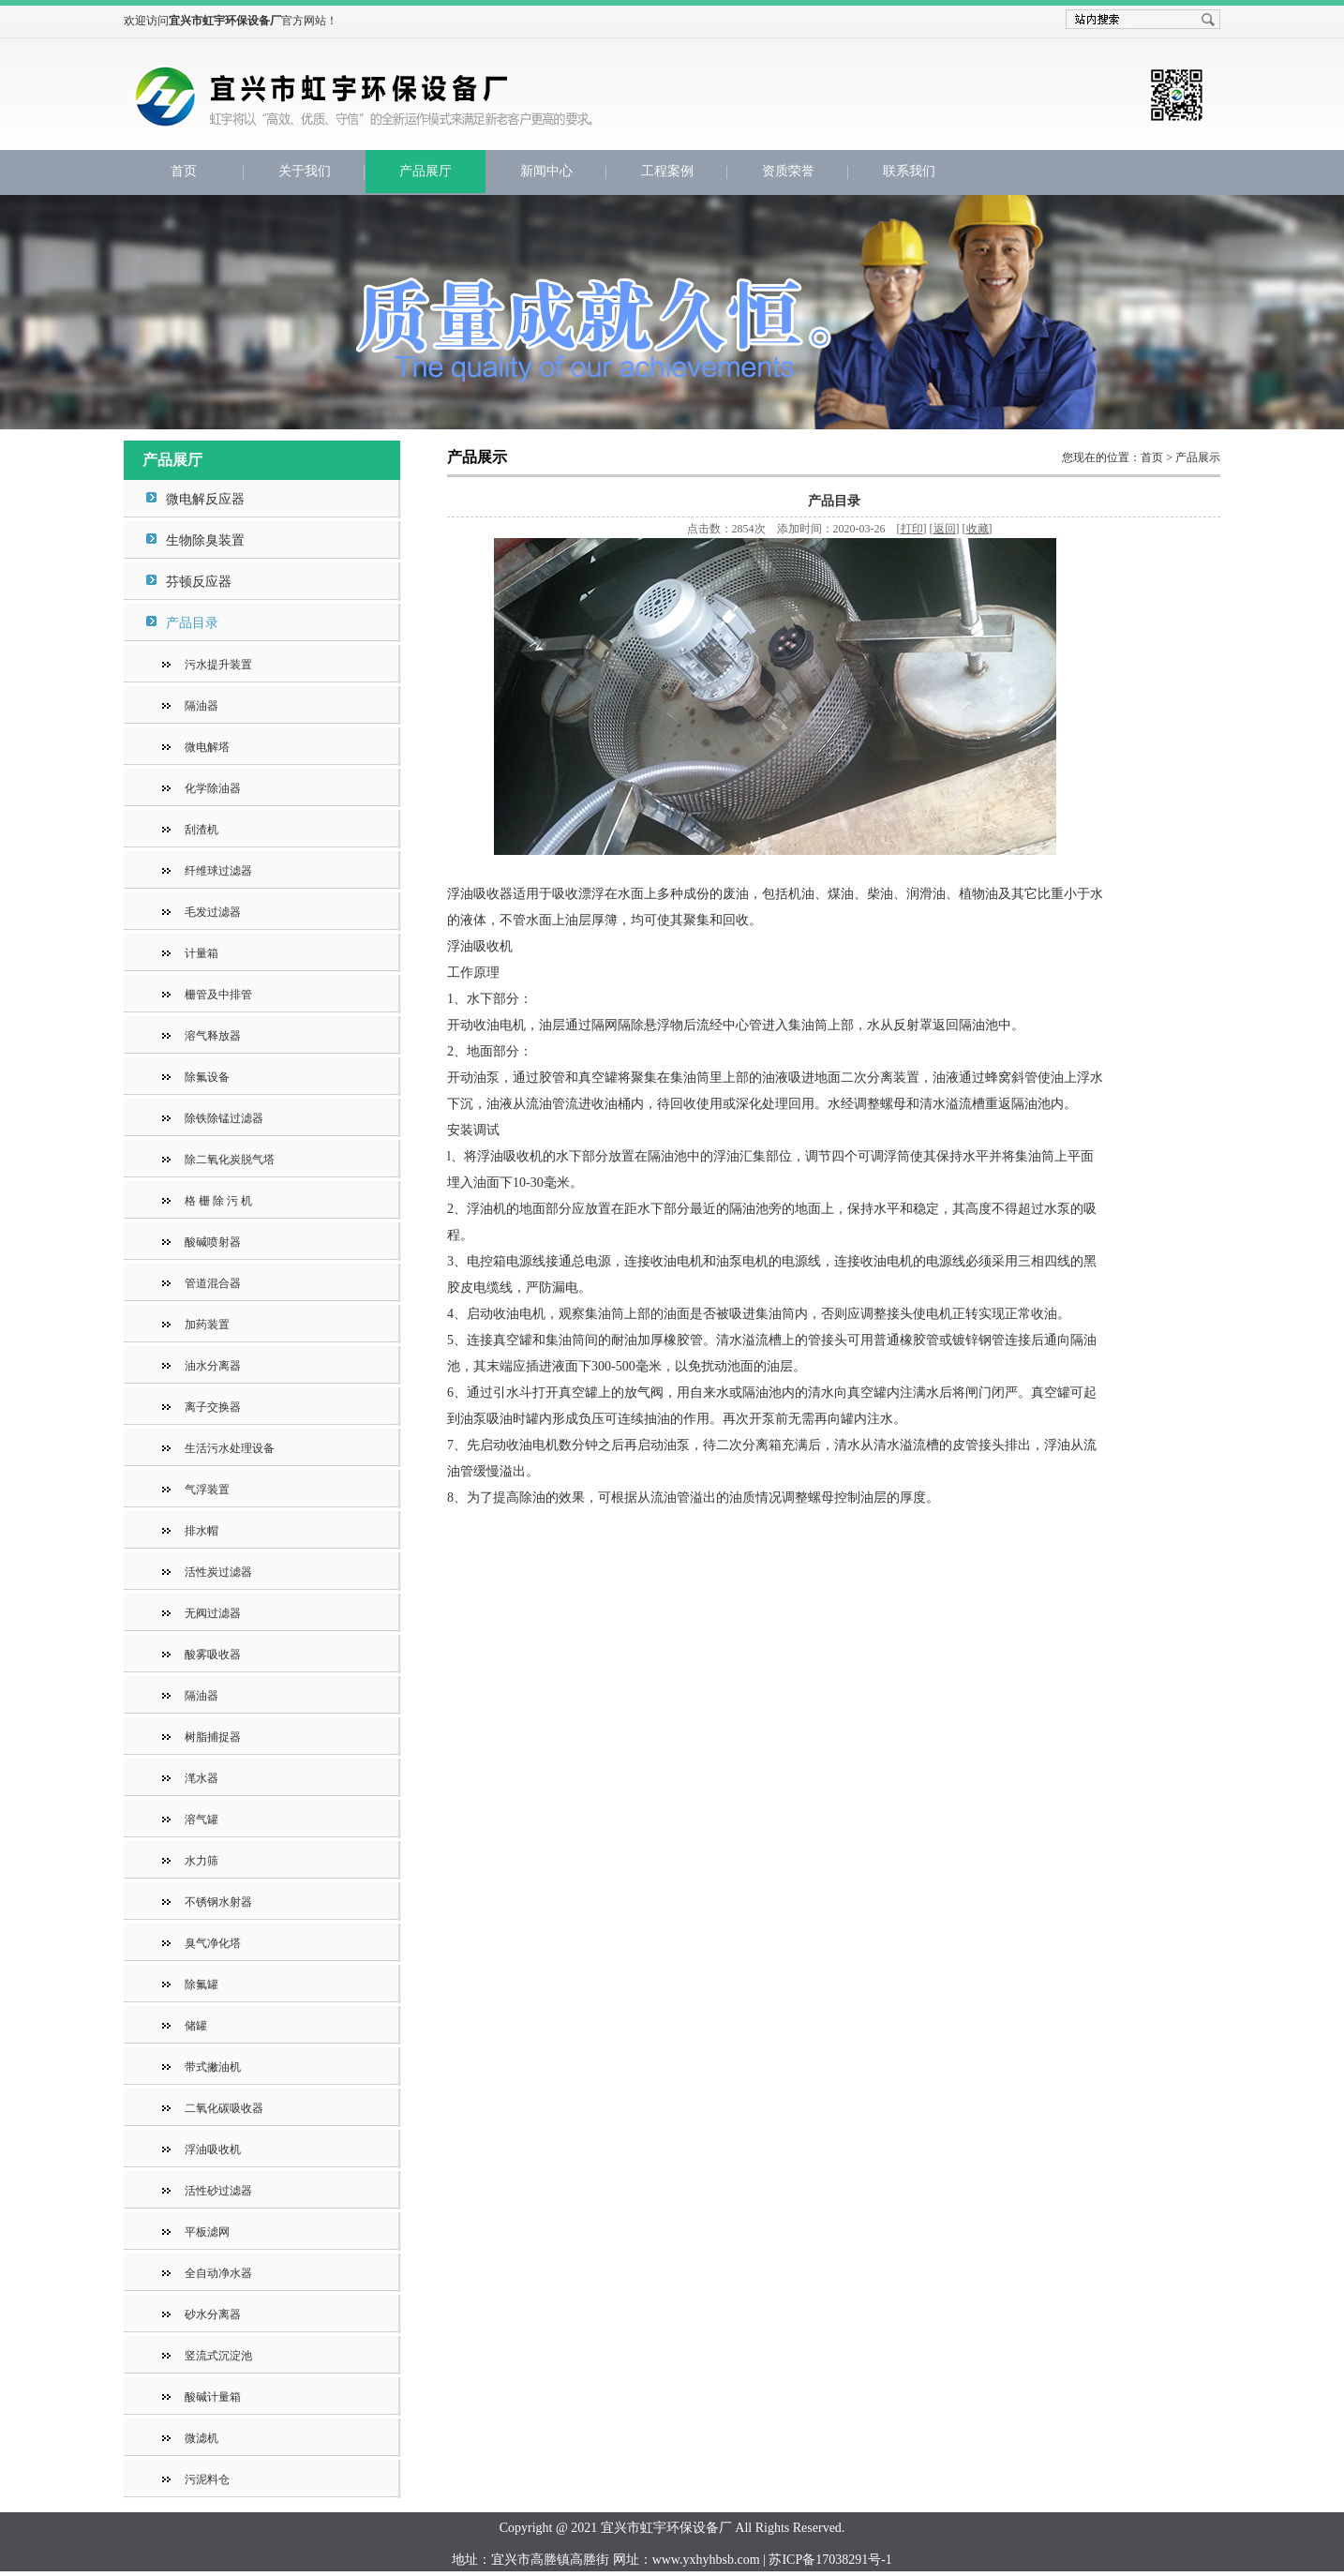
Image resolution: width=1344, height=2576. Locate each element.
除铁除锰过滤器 (224, 1118)
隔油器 (201, 705)
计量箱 (201, 953)
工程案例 (667, 171)
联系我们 (909, 171)
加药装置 (207, 1324)
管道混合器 (213, 1283)
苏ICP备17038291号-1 (830, 2560)
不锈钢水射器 (218, 1902)
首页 (184, 171)
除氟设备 (207, 1077)
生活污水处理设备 (230, 1448)
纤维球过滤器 (218, 870)
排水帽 (201, 1530)
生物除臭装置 (205, 540)
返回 (944, 528)
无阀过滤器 (213, 1613)
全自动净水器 (218, 2273)
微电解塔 (207, 747)
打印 (912, 528)
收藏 (977, 528)
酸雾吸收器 (213, 1654)
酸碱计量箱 (213, 2397)
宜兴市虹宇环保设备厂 (447, 109)
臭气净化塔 (213, 1943)
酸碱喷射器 (213, 1242)
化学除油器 (213, 788)
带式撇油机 (213, 2067)
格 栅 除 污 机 (218, 1200)
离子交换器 (213, 1407)
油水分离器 (213, 1365)
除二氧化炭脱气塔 (230, 1159)
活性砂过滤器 (218, 2190)
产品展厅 (425, 171)
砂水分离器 (213, 2314)
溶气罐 (201, 1819)
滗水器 (201, 1778)
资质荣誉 (788, 171)
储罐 (196, 2025)
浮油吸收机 (213, 2149)
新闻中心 (546, 171)
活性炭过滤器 (218, 1572)
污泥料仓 (207, 2479)
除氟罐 (201, 1984)
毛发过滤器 (213, 912)
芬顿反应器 (198, 582)
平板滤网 (207, 2232)
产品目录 (192, 623)
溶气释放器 (213, 1035)
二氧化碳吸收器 (224, 2108)
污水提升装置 (218, 664)
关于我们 (304, 171)
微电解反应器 (205, 499)
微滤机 (201, 2438)
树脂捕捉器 (213, 1737)
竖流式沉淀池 (218, 2355)
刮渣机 (201, 829)
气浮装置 (207, 1489)
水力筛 (201, 1860)
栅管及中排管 (218, 994)
